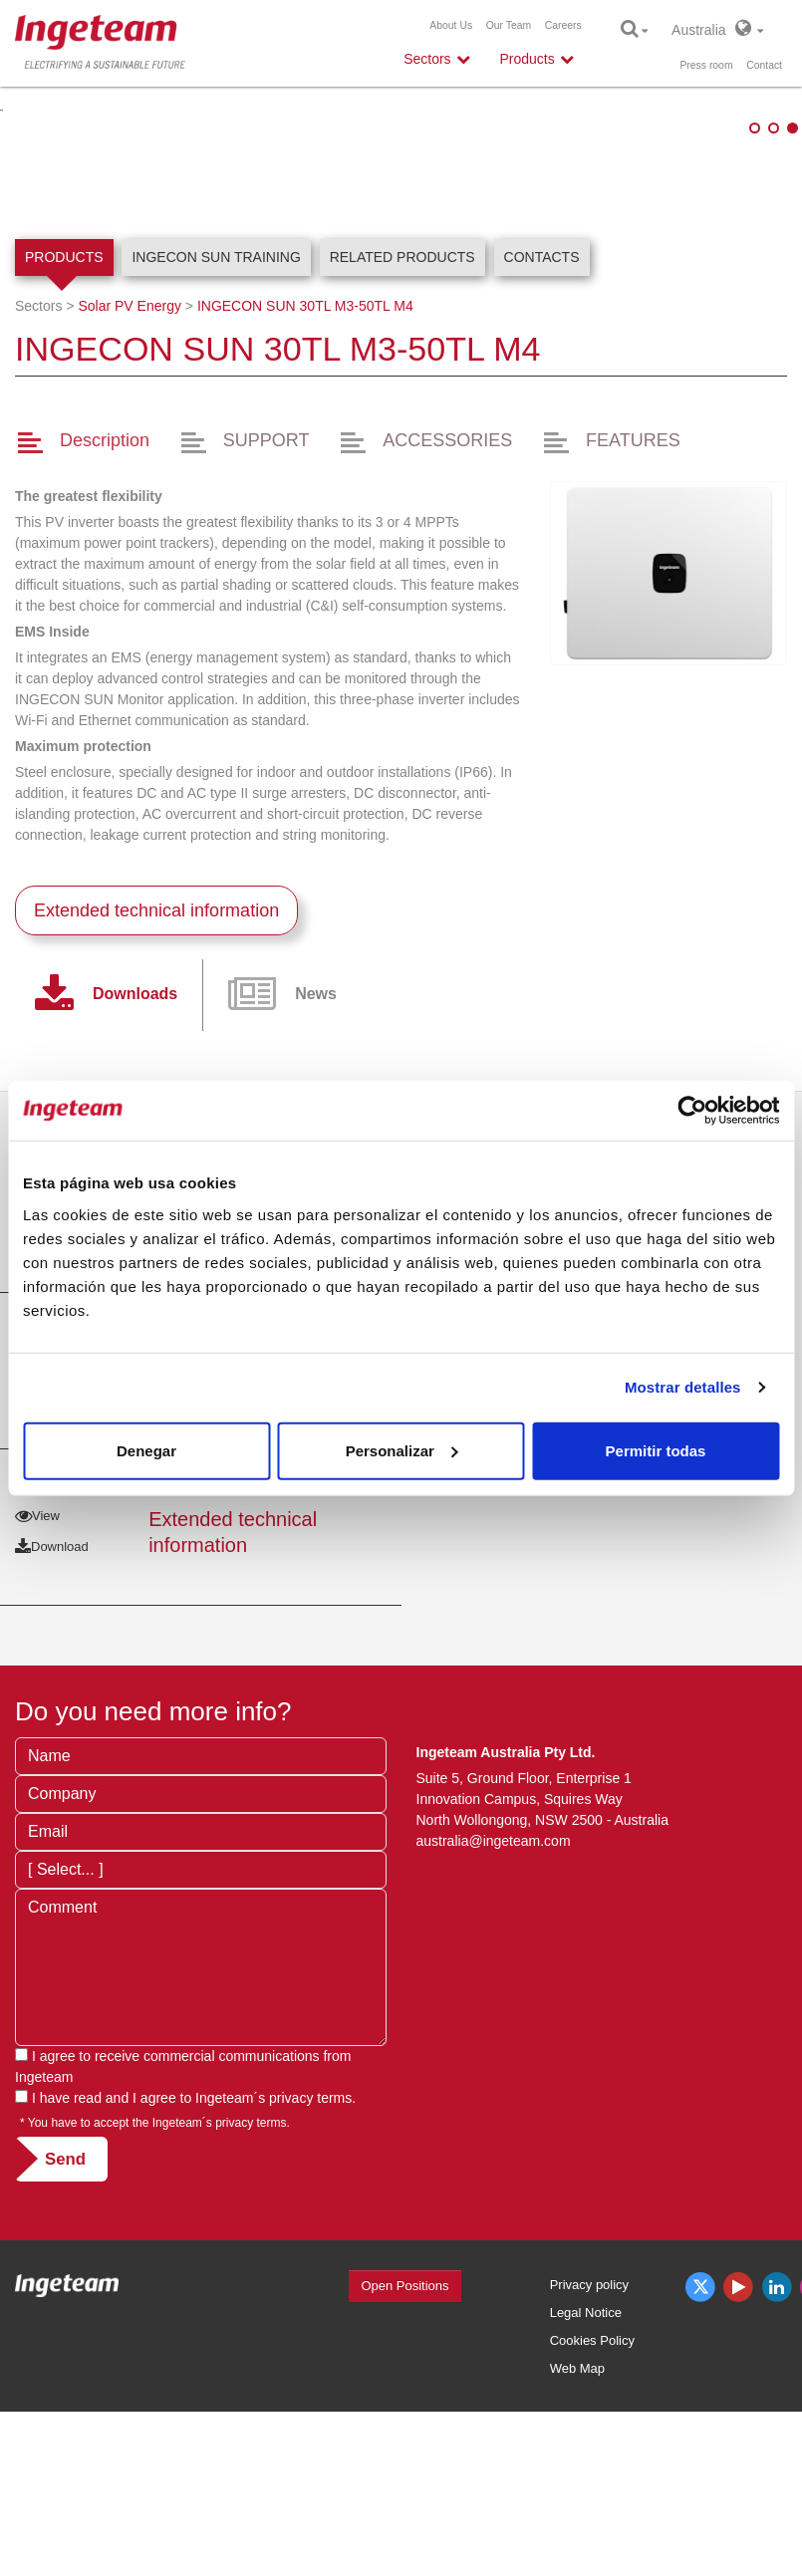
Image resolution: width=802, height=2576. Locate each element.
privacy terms (310, 2230)
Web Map (577, 2500)
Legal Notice (586, 2445)
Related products (402, 389)
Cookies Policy (592, 2472)
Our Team (508, 25)
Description (104, 574)
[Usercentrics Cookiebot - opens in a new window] (692, 1111)
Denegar (146, 1449)
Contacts (542, 389)
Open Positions (404, 2418)
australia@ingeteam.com (493, 1973)
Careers (563, 25)
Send (65, 2291)
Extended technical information (156, 1044)
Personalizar (402, 1449)
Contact (764, 65)
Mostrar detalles (683, 1387)
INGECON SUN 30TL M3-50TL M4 (305, 438)
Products (64, 389)
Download (52, 1523)
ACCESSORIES (447, 574)
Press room (705, 65)
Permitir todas (656, 1449)
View (37, 1649)
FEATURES (633, 574)
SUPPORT (266, 574)
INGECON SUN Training (216, 389)
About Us (450, 25)
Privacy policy (589, 2417)
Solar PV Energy (129, 438)
